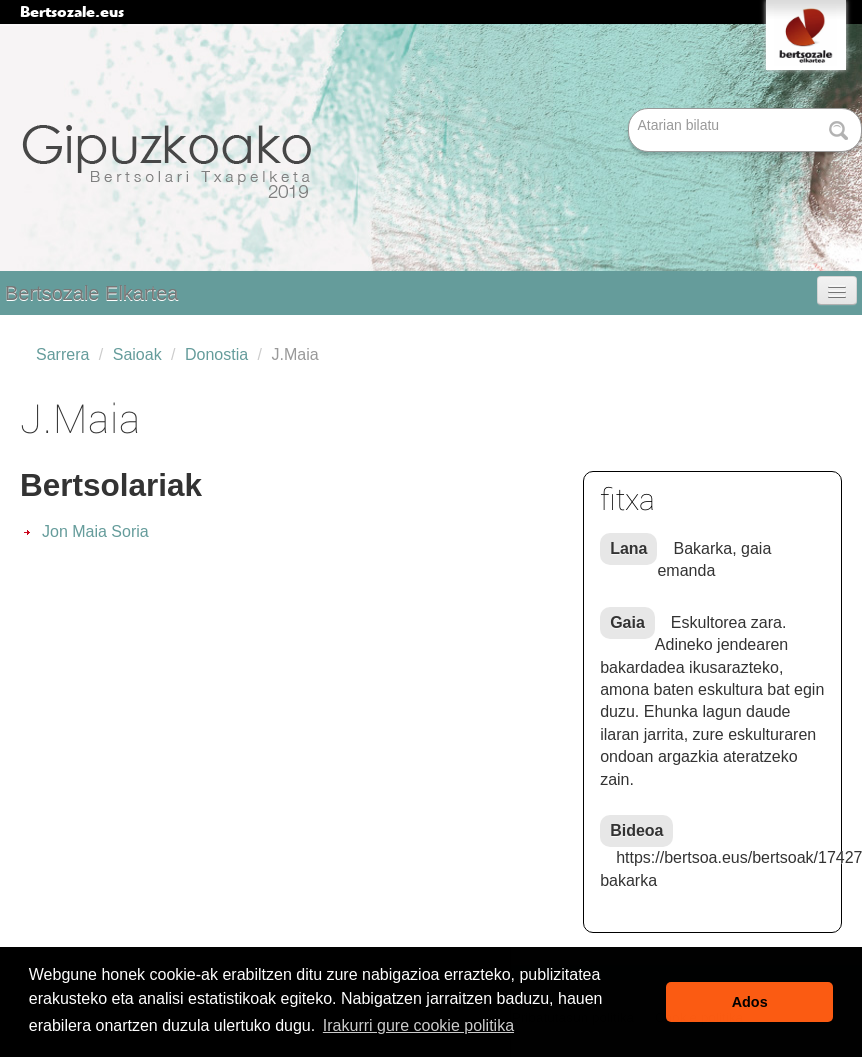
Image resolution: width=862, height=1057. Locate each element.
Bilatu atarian (630, 109)
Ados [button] (750, 1002)
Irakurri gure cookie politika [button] (418, 1025)
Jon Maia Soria (95, 531)
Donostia (216, 354)
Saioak (137, 354)
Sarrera (62, 354)
